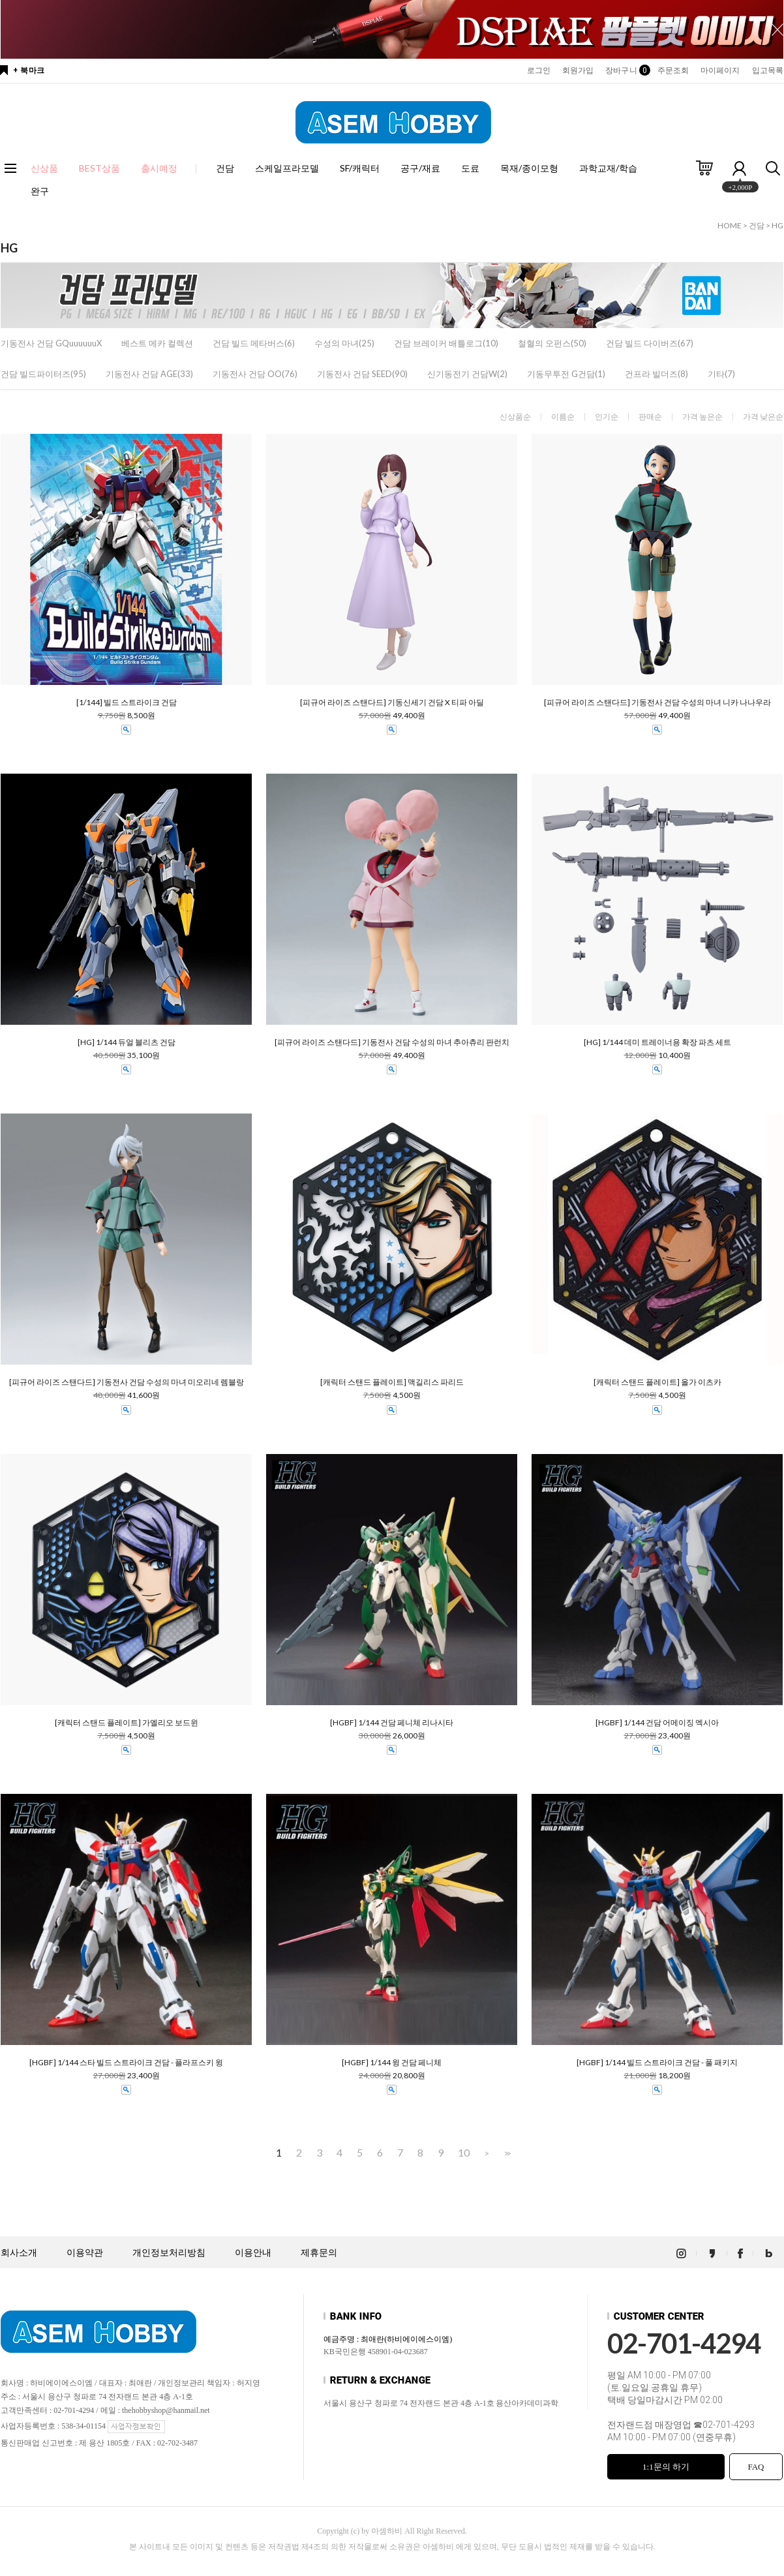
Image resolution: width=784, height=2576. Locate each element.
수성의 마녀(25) (344, 343)
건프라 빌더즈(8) (656, 374)
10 (464, 2152)
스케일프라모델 (287, 168)
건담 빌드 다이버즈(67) (649, 343)
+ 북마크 (29, 70)
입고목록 (767, 70)
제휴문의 (319, 2253)
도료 (470, 168)
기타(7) (721, 374)
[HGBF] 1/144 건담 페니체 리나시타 (391, 1722)
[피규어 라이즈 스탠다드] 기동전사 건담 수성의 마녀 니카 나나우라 (657, 702)
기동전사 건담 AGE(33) (149, 374)
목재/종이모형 (529, 168)
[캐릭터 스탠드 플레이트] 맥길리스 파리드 (392, 1382)
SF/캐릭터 (360, 168)
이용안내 (253, 2253)
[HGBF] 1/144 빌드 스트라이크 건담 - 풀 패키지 (657, 2062)
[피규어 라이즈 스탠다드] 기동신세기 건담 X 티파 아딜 (392, 702)
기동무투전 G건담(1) (566, 374)
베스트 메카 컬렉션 (157, 343)
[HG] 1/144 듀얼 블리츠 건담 (126, 1042)
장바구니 (625, 70)
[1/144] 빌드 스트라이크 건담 (126, 702)
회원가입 (578, 70)
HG (777, 225)
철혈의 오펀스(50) (552, 343)
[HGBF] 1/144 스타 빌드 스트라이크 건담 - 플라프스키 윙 (126, 2062)
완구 (40, 190)
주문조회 (673, 70)
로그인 (538, 70)
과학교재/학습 (608, 168)
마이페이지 (720, 70)
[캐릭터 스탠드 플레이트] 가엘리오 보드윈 (126, 1722)
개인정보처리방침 (168, 2253)
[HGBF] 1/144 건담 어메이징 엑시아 (657, 1722)
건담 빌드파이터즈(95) (43, 374)
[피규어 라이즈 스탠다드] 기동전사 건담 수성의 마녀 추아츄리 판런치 (392, 1042)
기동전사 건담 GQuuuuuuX (51, 343)
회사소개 (19, 2253)
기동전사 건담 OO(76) (255, 374)
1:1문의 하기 (665, 2467)
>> (506, 2153)
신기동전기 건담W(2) (467, 374)
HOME (729, 225)
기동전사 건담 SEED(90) (362, 374)
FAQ (755, 2467)
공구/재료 (420, 168)
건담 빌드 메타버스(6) (254, 343)
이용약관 (85, 2253)
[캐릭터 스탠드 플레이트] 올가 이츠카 (657, 1382)
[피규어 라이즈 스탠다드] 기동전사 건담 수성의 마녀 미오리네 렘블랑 (126, 1382)
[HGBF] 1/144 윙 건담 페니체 (392, 2062)
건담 (225, 168)
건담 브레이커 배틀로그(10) (446, 343)
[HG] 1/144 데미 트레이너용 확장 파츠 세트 (657, 1042)
